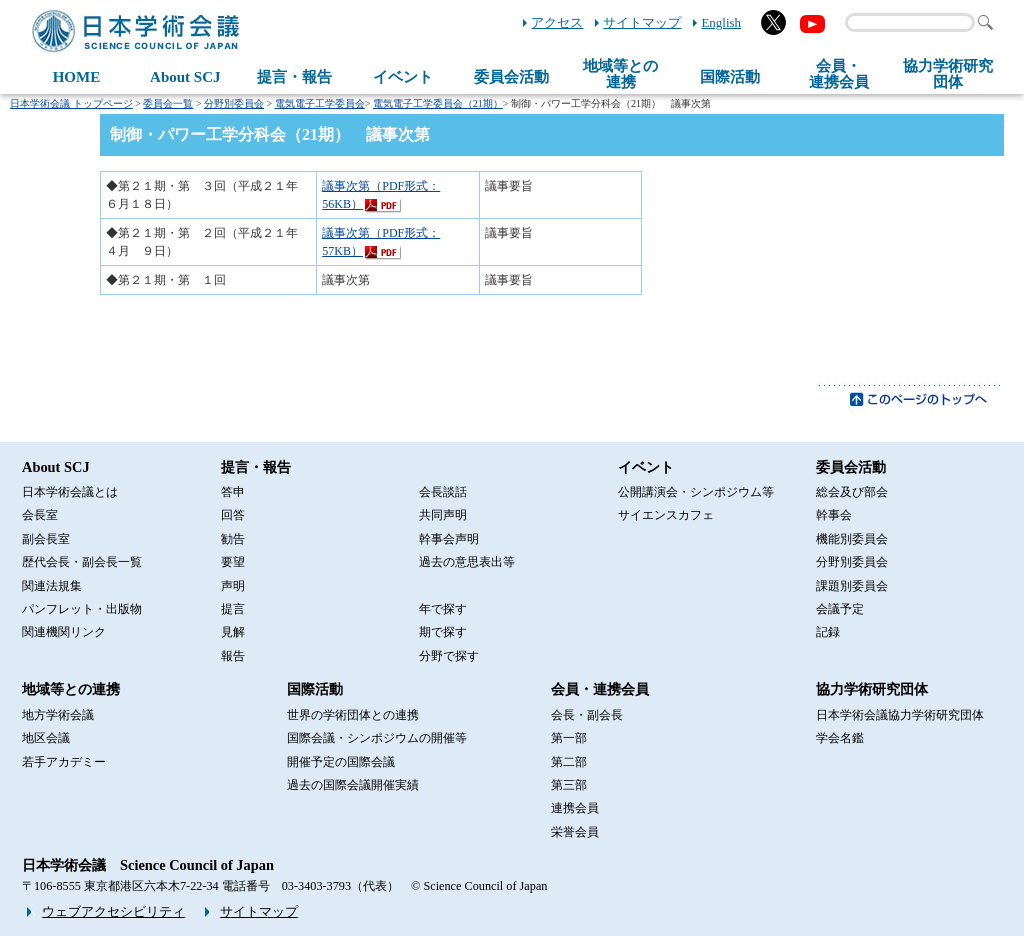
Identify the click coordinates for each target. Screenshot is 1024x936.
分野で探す (449, 656)
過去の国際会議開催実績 (353, 785)
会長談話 (443, 492)
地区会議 (46, 738)
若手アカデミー (64, 762)
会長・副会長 (587, 715)
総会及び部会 (852, 492)
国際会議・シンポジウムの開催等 (377, 738)
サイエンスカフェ (666, 515)
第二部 (569, 762)
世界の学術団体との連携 (353, 715)
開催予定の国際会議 (341, 762)
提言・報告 (294, 77)
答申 (233, 492)
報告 (233, 656)
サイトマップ (642, 22)
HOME (77, 77)
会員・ (839, 74)
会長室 (40, 515)
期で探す (443, 632)
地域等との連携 (71, 689)
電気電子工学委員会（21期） (438, 103)
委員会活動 (511, 77)
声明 (233, 586)
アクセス (557, 22)
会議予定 (840, 609)
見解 (233, 632)
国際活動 (730, 77)
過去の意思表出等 (467, 562)
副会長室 (46, 539)
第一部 (569, 738)
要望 (233, 562)
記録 (828, 632)
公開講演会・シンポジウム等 (696, 492)
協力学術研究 (948, 74)
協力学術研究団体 (872, 689)
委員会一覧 (168, 103)
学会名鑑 (840, 738)
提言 (233, 609)
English (721, 22)
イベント (403, 77)
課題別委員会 (852, 586)
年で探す (443, 609)
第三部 (569, 785)
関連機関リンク (64, 632)
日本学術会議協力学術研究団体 (900, 715)
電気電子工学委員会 (320, 103)
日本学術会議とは (70, 492)
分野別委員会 (234, 103)
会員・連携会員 (600, 689)
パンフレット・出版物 (82, 609)
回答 (233, 515)
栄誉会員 (575, 832)
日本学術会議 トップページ (71, 103)
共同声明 (443, 515)
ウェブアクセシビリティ (113, 911)
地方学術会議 (58, 715)
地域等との (620, 74)
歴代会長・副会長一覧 (82, 562)
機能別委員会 (852, 539)
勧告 (233, 539)
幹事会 (834, 515)
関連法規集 (52, 586)
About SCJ (185, 77)
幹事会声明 (449, 539)
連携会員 (575, 808)
